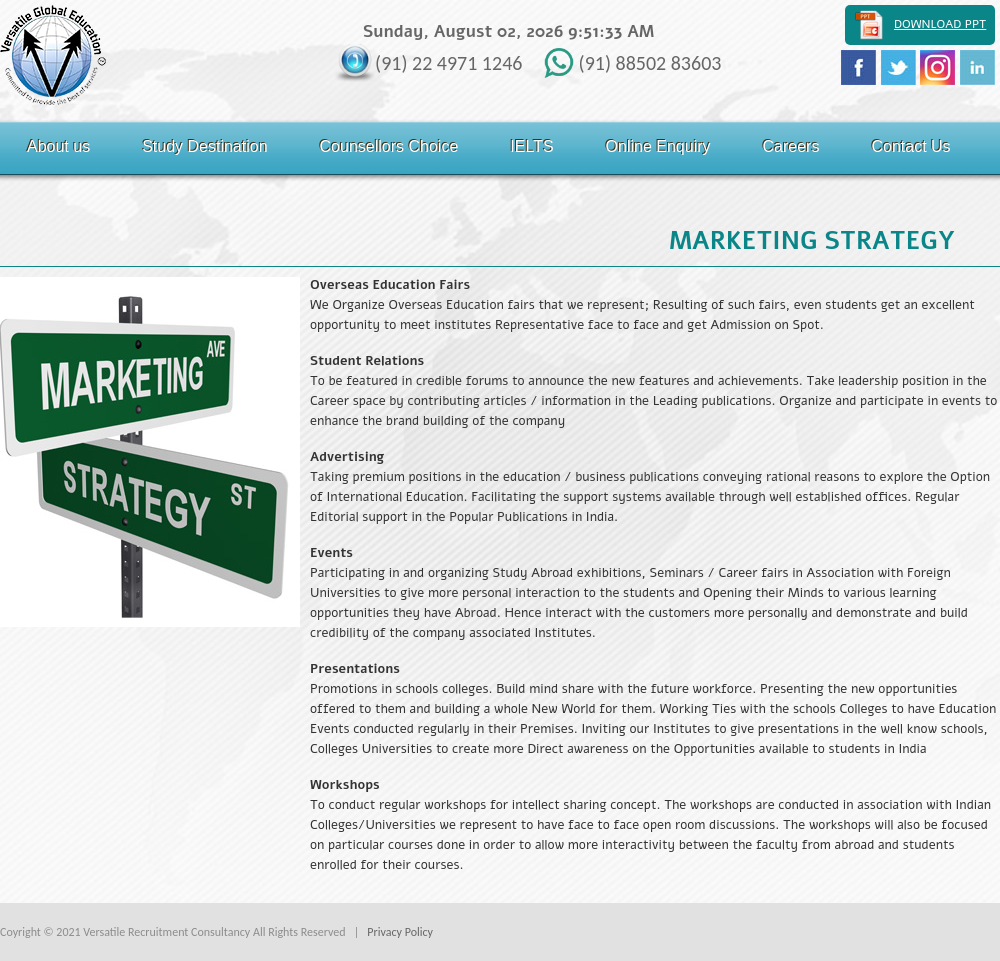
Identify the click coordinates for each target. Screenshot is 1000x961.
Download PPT (940, 24)
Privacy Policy (400, 932)
